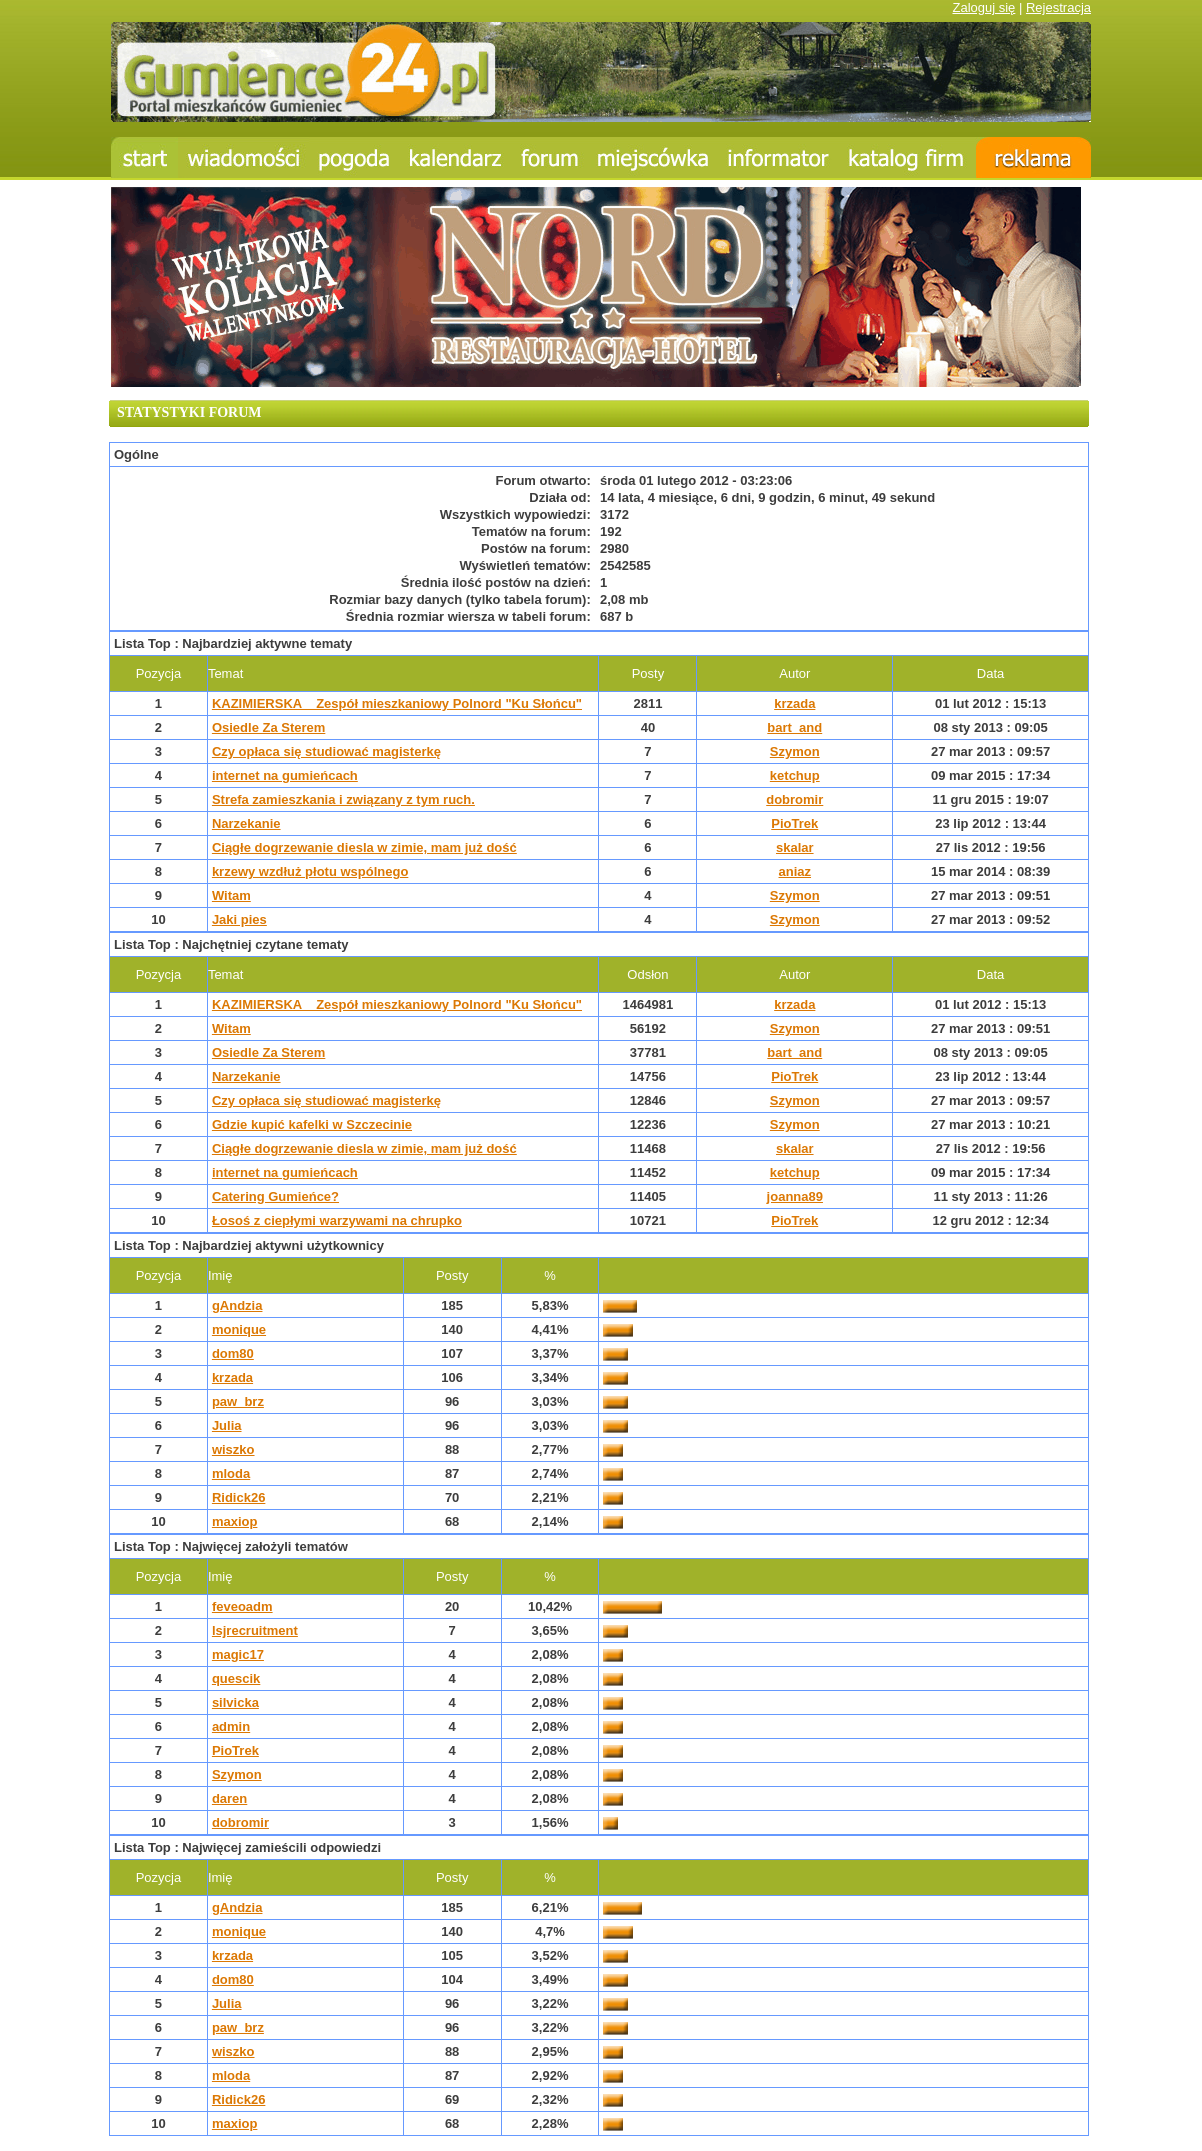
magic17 (238, 1654)
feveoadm (242, 1606)
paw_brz (238, 1401)
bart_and (794, 727)
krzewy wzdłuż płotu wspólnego (310, 871)
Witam (231, 895)
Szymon (795, 751)
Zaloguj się (983, 7)
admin (231, 1726)
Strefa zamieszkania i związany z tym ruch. (343, 799)
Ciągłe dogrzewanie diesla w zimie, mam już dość (364, 847)
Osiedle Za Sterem (268, 727)
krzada (794, 703)
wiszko (233, 1449)
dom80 (233, 1353)
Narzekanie (246, 823)
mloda (231, 1473)
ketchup (795, 775)
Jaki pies (239, 919)
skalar (795, 847)
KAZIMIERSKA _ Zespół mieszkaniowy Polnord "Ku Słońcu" (397, 703)
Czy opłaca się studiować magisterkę (326, 751)
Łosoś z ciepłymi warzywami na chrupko (337, 1220)
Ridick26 (238, 1497)
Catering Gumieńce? (275, 1196)
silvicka (235, 1702)
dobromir (794, 799)
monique (239, 1329)
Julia (227, 1425)
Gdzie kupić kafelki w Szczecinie (312, 1124)
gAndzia (237, 1305)
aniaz (795, 871)
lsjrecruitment (255, 1630)
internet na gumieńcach (285, 775)
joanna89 (795, 1196)
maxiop (235, 1521)
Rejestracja (1058, 7)
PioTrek (794, 823)
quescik (236, 1678)
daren (229, 1798)
